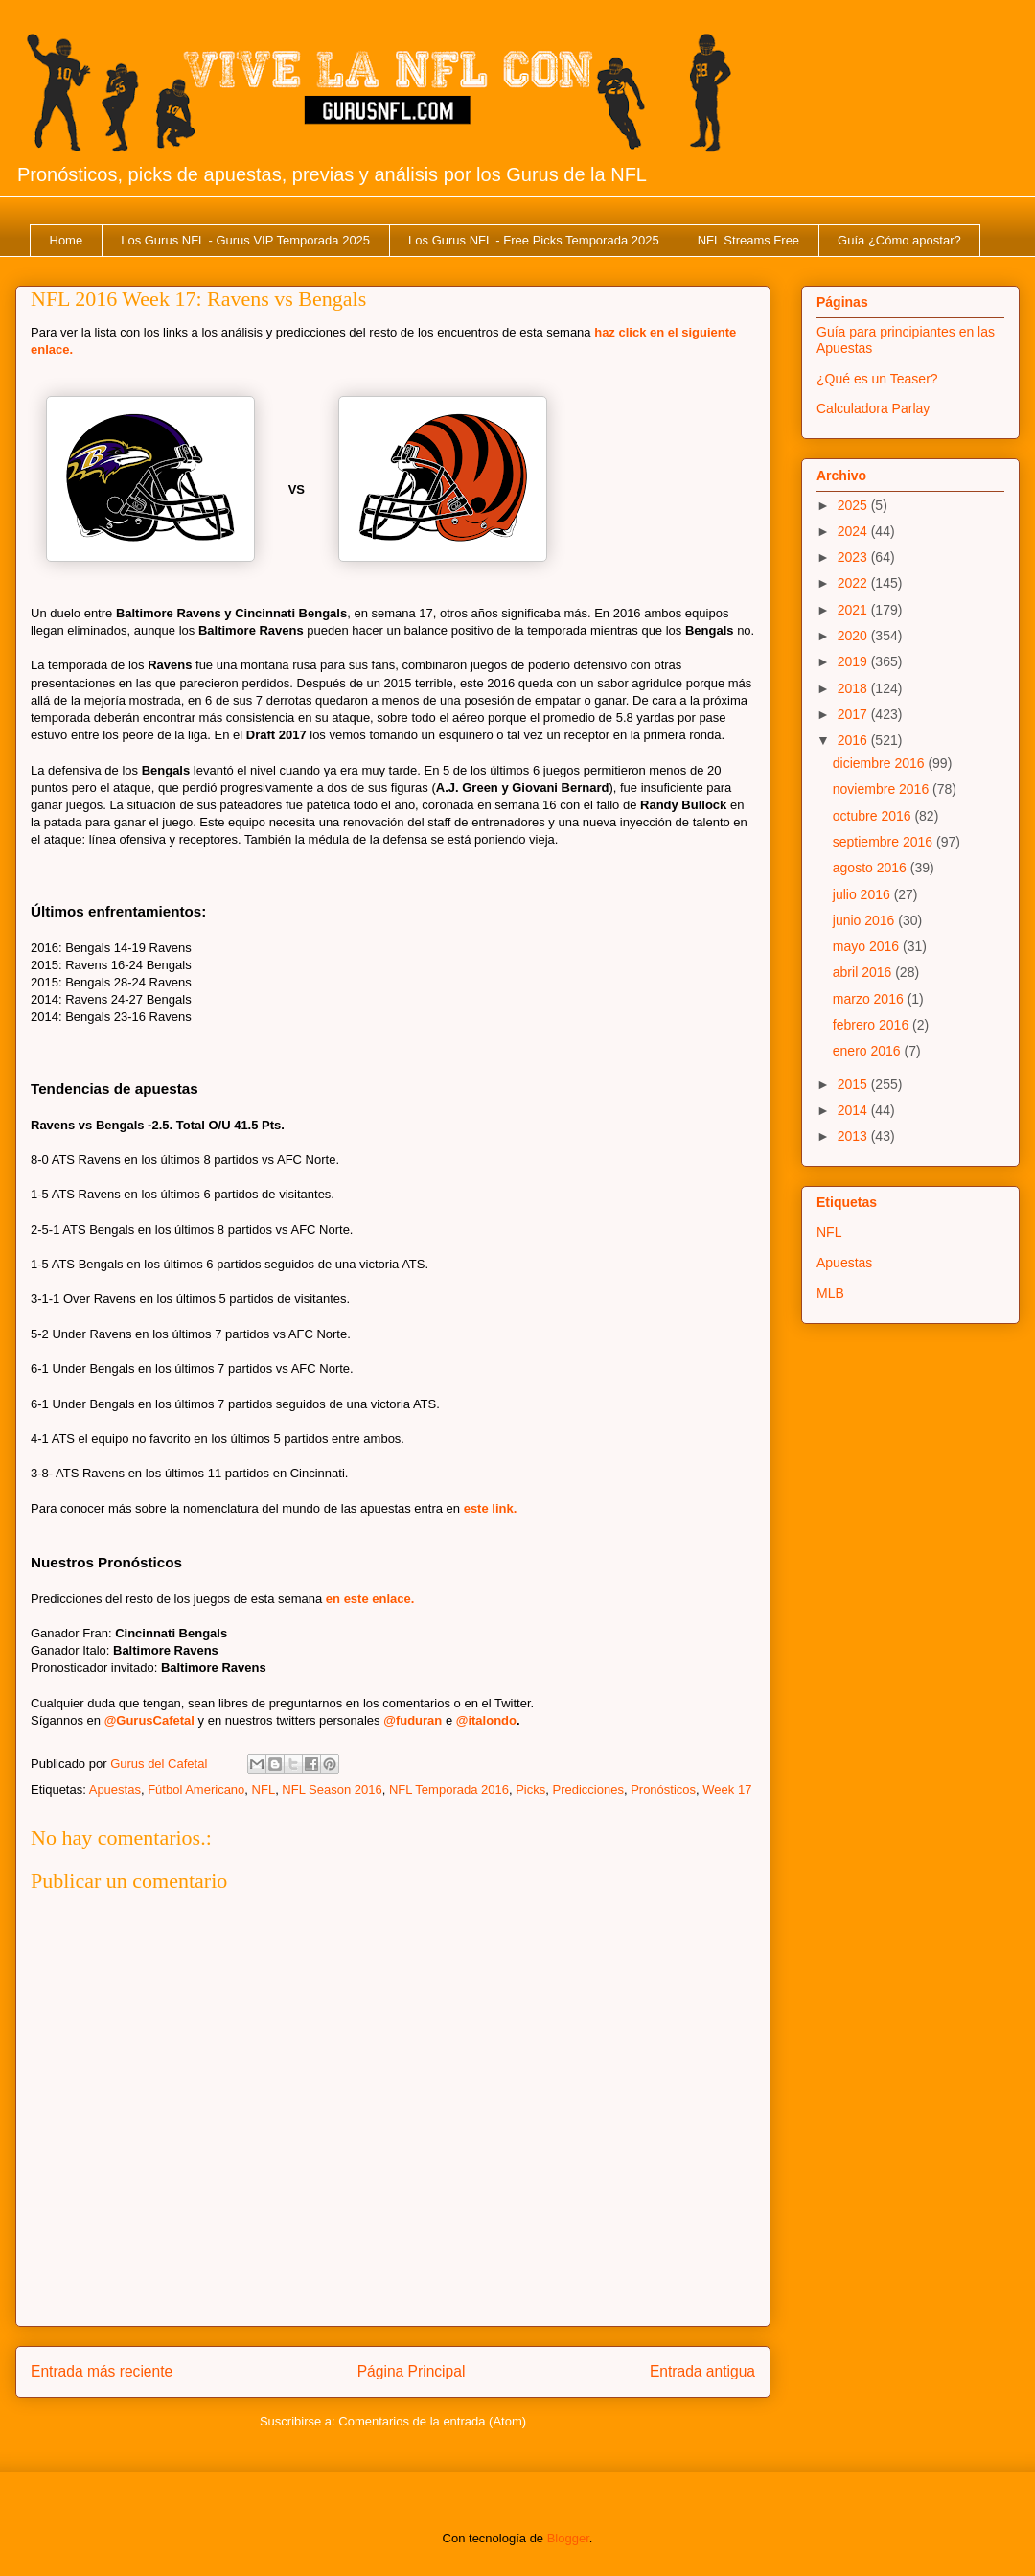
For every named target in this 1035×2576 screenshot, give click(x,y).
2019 (854, 661)
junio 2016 (866, 920)
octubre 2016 (874, 816)
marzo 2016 (870, 999)
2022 (854, 583)
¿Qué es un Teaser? (877, 378)
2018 (854, 688)
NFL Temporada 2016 (449, 1789)
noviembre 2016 (882, 789)
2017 (854, 714)
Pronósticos (663, 1789)
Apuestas (115, 1789)
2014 (854, 1110)
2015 (854, 1084)
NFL (264, 1789)
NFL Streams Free (748, 240)
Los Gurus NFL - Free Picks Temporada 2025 (533, 240)
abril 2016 (864, 972)
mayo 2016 (868, 946)
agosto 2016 (871, 867)
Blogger (568, 2538)
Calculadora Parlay (873, 408)
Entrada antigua (702, 2371)
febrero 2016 (872, 1025)
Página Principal (411, 2371)
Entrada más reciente (101, 2371)
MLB (830, 1293)
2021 (854, 609)
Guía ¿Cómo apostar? (899, 240)
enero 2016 (869, 1050)
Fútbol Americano (196, 1789)
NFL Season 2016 (331, 1789)
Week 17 (726, 1789)
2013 (854, 1136)
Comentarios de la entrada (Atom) (432, 2421)
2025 (854, 505)
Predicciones (587, 1789)
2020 (854, 635)
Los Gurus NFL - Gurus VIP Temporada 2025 (245, 240)
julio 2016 (863, 894)
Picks (530, 1789)
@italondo (486, 1720)
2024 (854, 531)
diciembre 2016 (881, 763)
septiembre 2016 (884, 841)
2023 (854, 557)
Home (66, 240)
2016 (854, 740)
